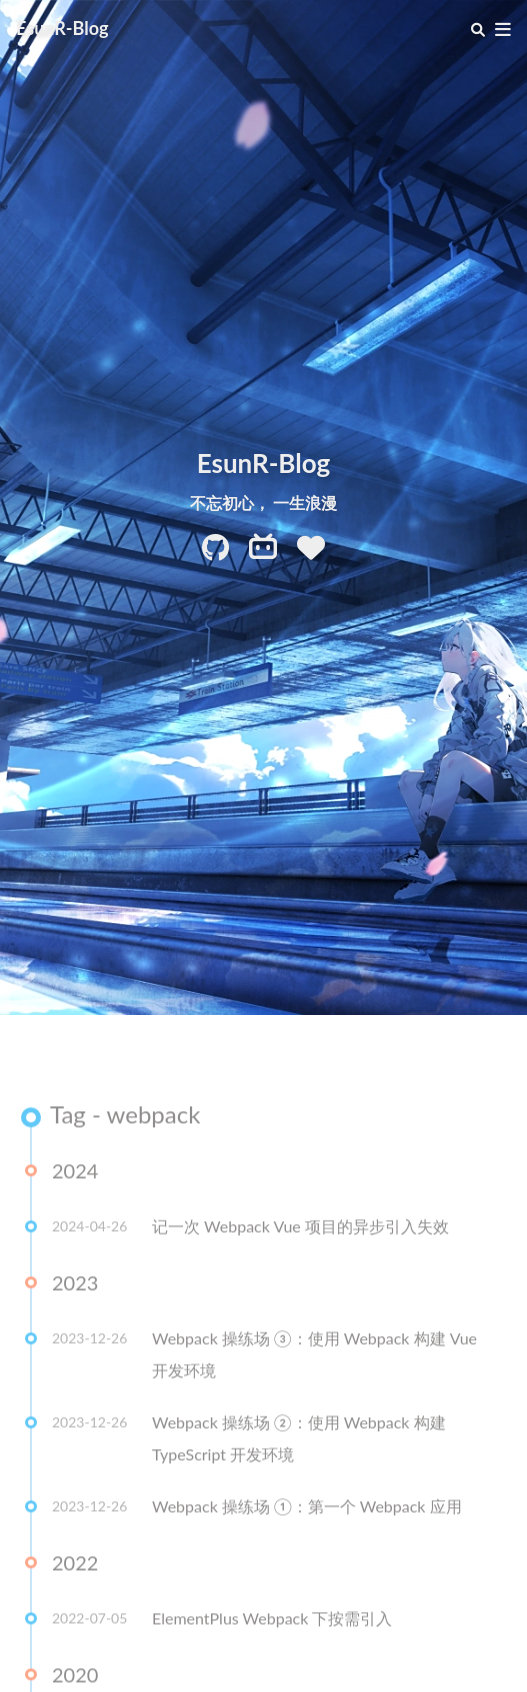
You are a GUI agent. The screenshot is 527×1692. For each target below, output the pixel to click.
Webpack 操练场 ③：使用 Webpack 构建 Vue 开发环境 (314, 1356)
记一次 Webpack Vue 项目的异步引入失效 (300, 1228)
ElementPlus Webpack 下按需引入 (272, 1620)
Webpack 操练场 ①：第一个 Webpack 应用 (307, 1508)
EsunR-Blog (62, 28)
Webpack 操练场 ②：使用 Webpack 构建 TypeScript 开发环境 (299, 1440)
